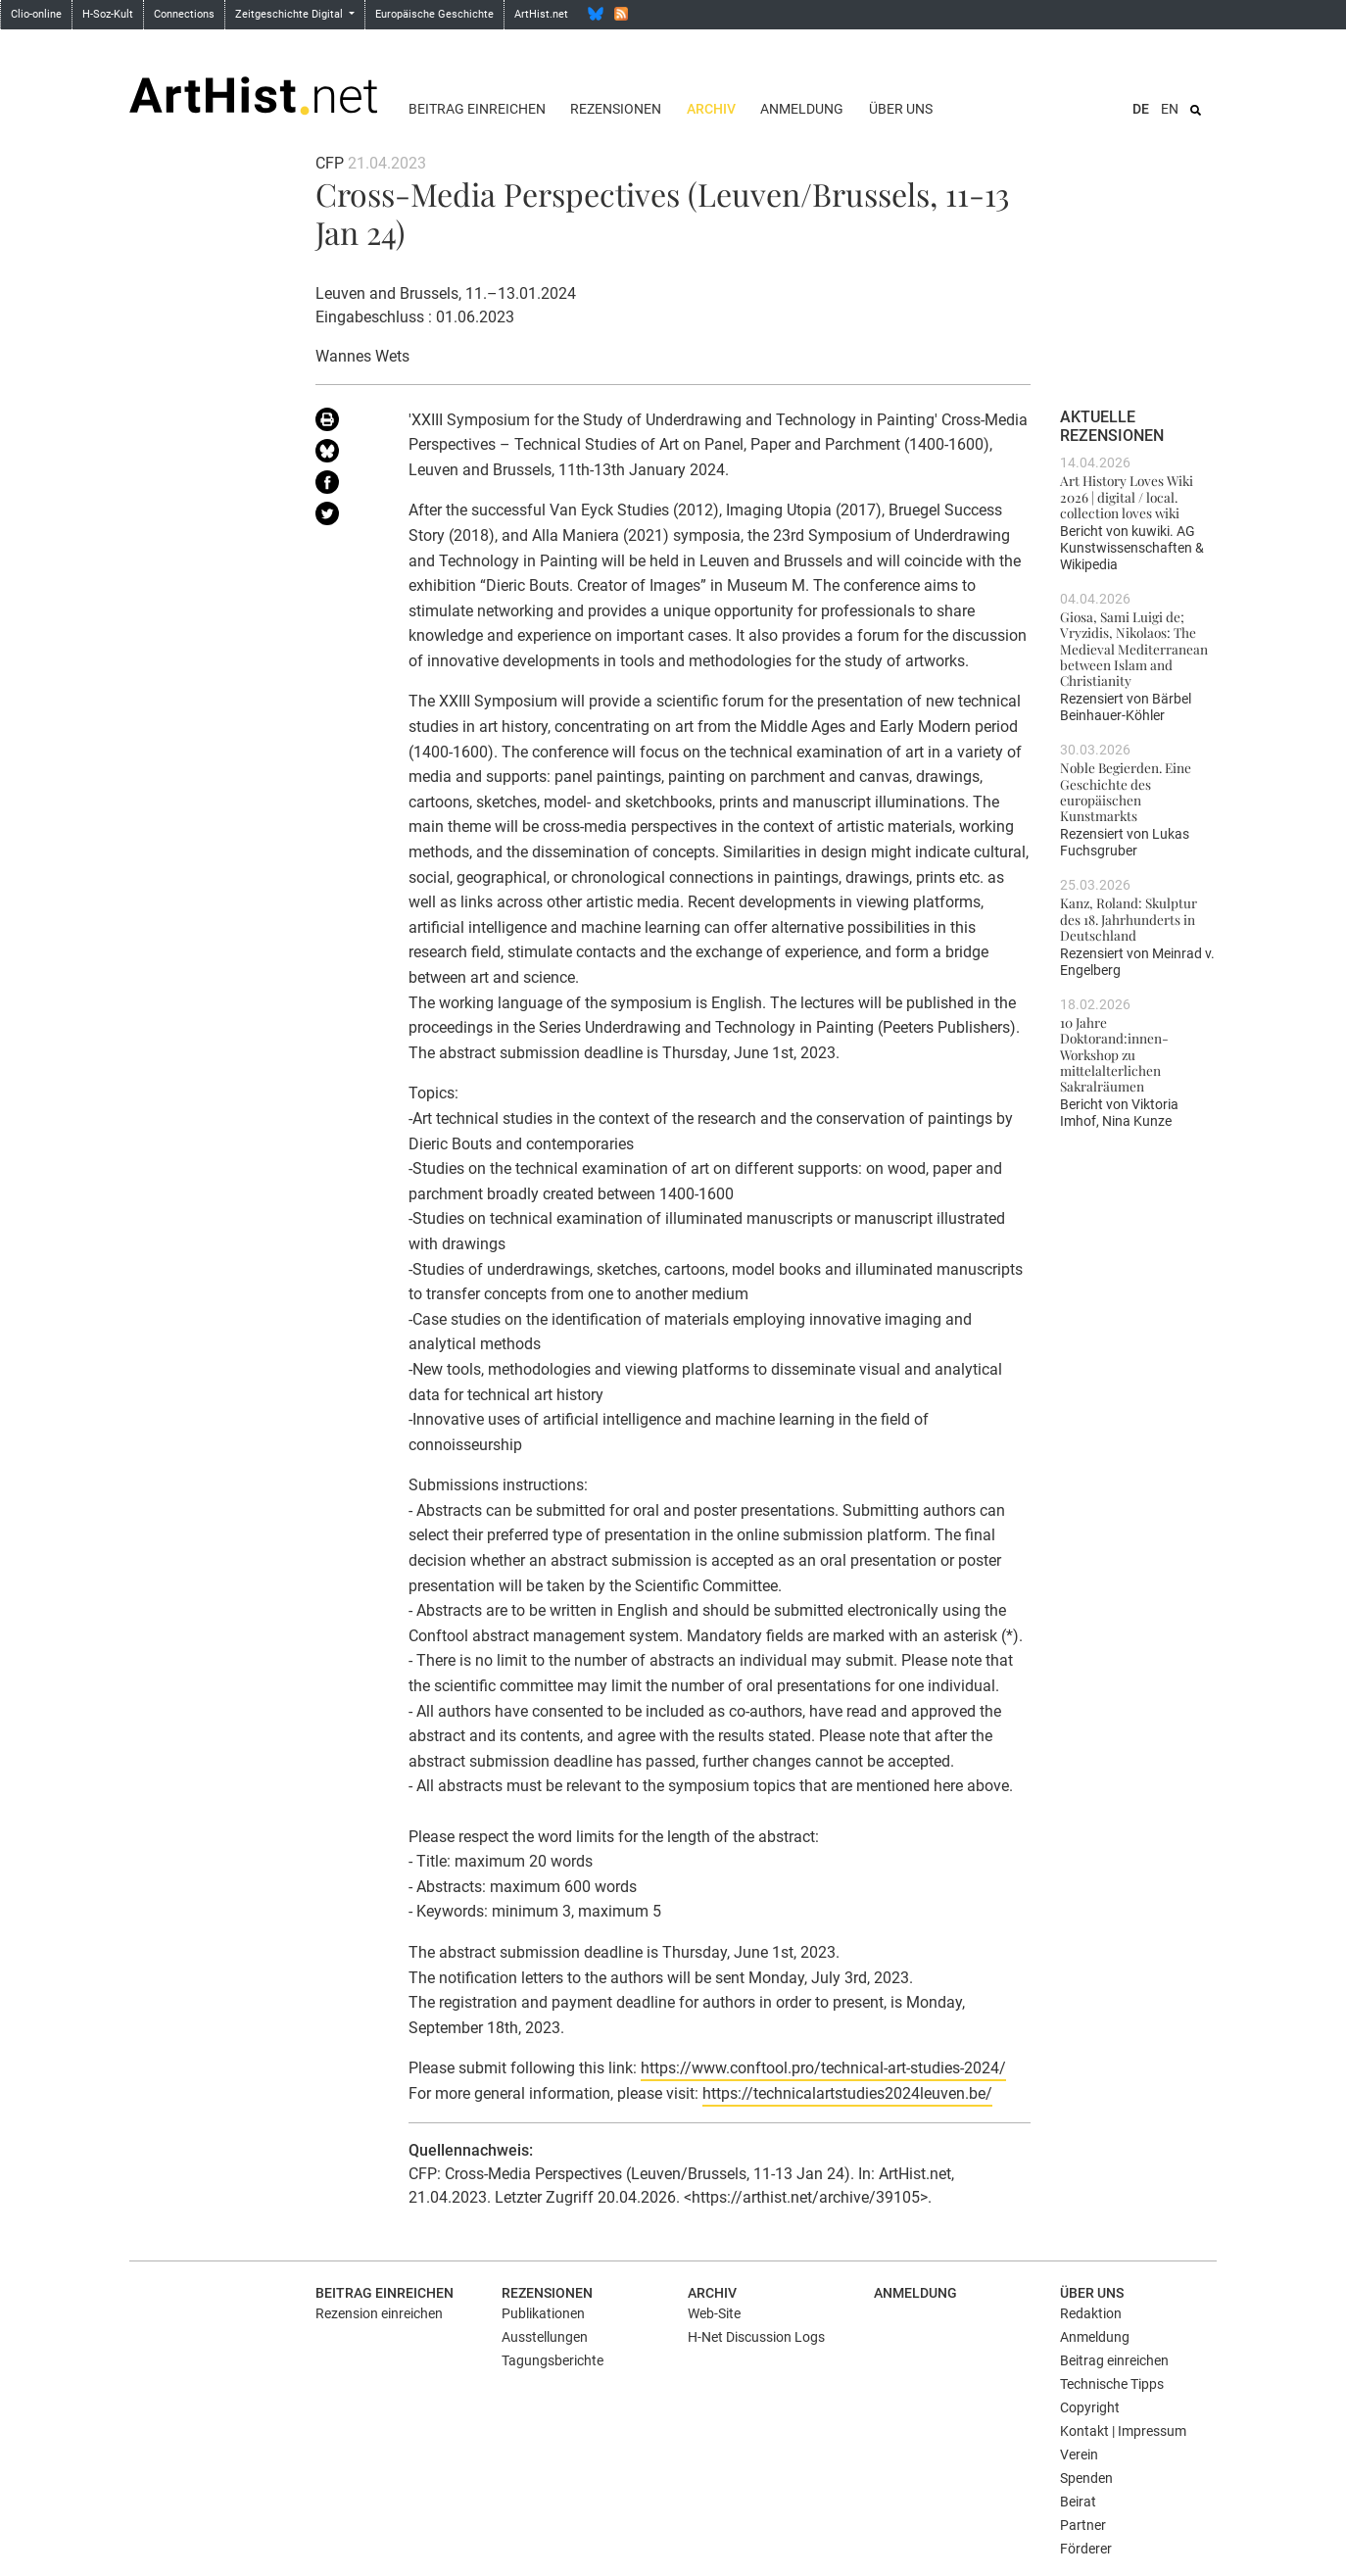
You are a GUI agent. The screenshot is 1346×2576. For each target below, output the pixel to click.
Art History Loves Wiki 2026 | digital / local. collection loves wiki (1126, 496)
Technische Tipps (1112, 2384)
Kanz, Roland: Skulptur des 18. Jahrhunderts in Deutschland (1128, 919)
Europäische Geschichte (434, 14)
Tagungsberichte (552, 2360)
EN (1169, 109)
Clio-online (36, 14)
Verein (1079, 2454)
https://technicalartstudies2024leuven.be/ (847, 2093)
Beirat (1078, 2501)
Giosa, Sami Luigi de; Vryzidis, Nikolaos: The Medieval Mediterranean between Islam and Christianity (1134, 648)
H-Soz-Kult (107, 14)
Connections (184, 14)
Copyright (1090, 2407)
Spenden (1086, 2478)
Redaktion (1091, 2313)
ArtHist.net (541, 14)
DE (1140, 109)
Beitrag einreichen (477, 109)
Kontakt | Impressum (1123, 2431)
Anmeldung (801, 109)
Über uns (901, 109)
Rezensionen (615, 109)
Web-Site (714, 2313)
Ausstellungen (545, 2337)
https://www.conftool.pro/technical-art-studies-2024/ (823, 2068)
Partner (1083, 2525)
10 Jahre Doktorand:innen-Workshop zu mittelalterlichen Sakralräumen (1114, 1053)
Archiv (711, 109)
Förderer (1086, 2548)
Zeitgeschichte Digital (290, 14)
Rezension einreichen (379, 2313)
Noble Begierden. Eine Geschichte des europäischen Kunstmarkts (1125, 791)
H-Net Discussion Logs (756, 2337)
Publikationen (543, 2313)
